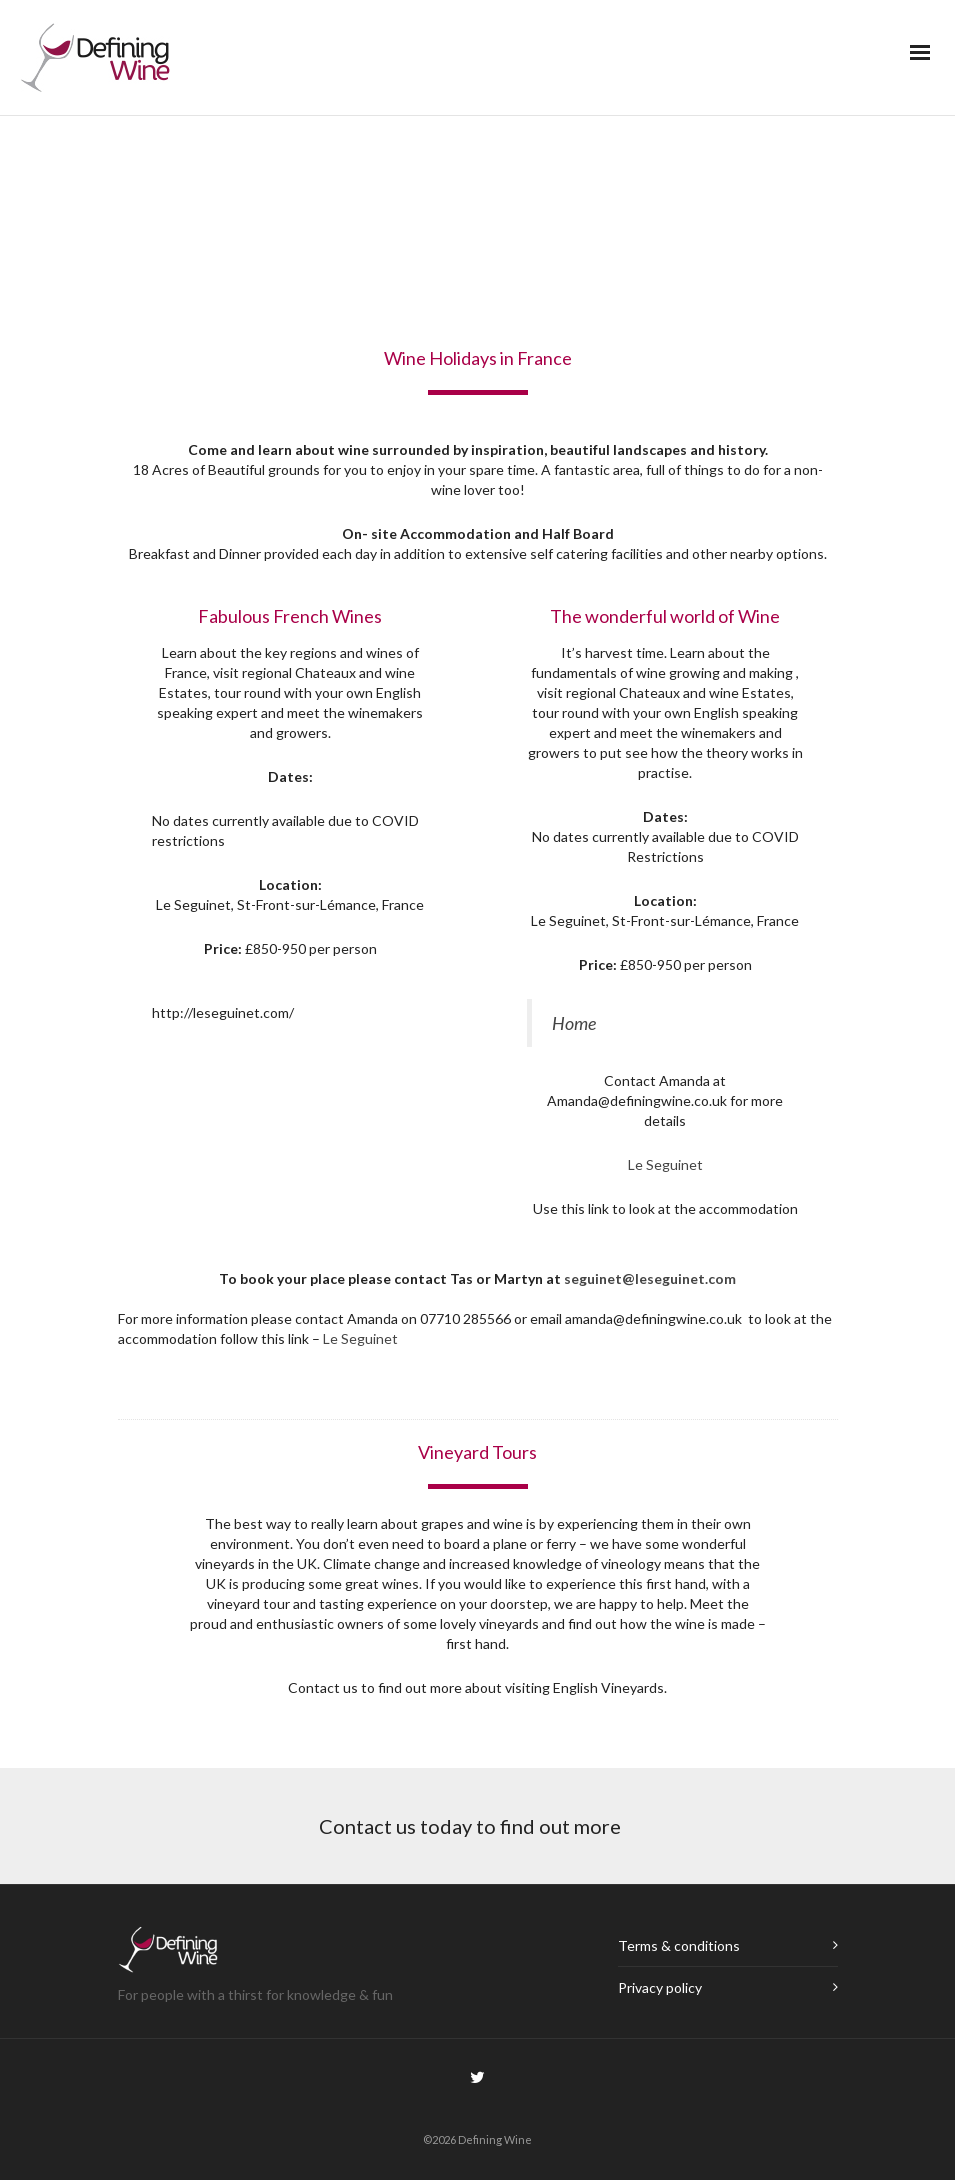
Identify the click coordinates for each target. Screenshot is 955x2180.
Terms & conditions (679, 1945)
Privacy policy (660, 1987)
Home (574, 1023)
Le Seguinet (665, 1164)
